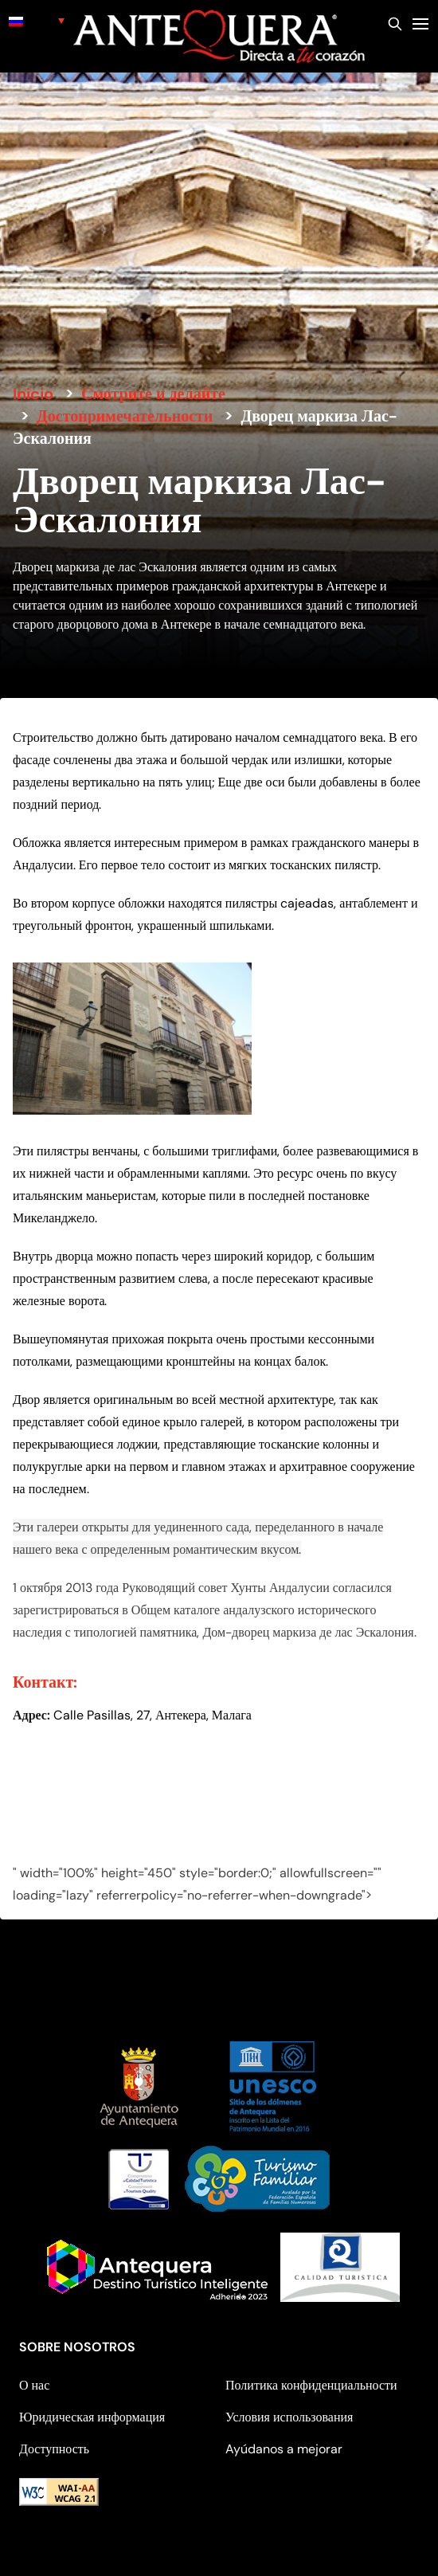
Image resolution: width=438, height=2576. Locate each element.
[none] (36, 20)
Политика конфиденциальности (311, 2385)
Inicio (33, 393)
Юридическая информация (92, 2417)
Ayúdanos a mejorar (283, 2449)
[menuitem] (36, 20)
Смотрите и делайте (153, 393)
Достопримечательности (125, 416)
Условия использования (289, 2417)
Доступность (54, 2449)
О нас (34, 2385)
